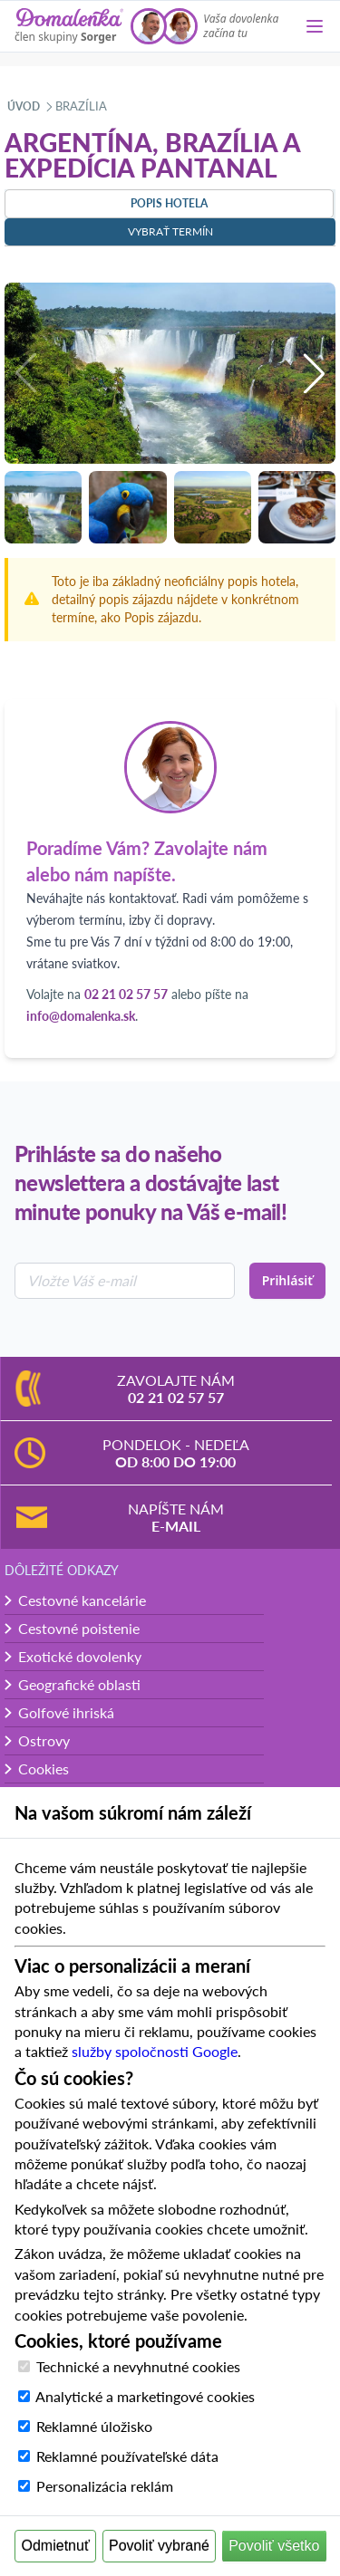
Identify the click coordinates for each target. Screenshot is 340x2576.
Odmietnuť (56, 2545)
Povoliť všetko (273, 2545)
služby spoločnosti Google (155, 2051)
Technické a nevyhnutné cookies (138, 2366)
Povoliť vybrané (159, 2545)
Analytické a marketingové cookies (145, 2396)
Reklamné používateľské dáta (127, 2456)
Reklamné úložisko (94, 2426)
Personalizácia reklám (104, 2485)
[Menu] (314, 26)
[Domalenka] (69, 26)
